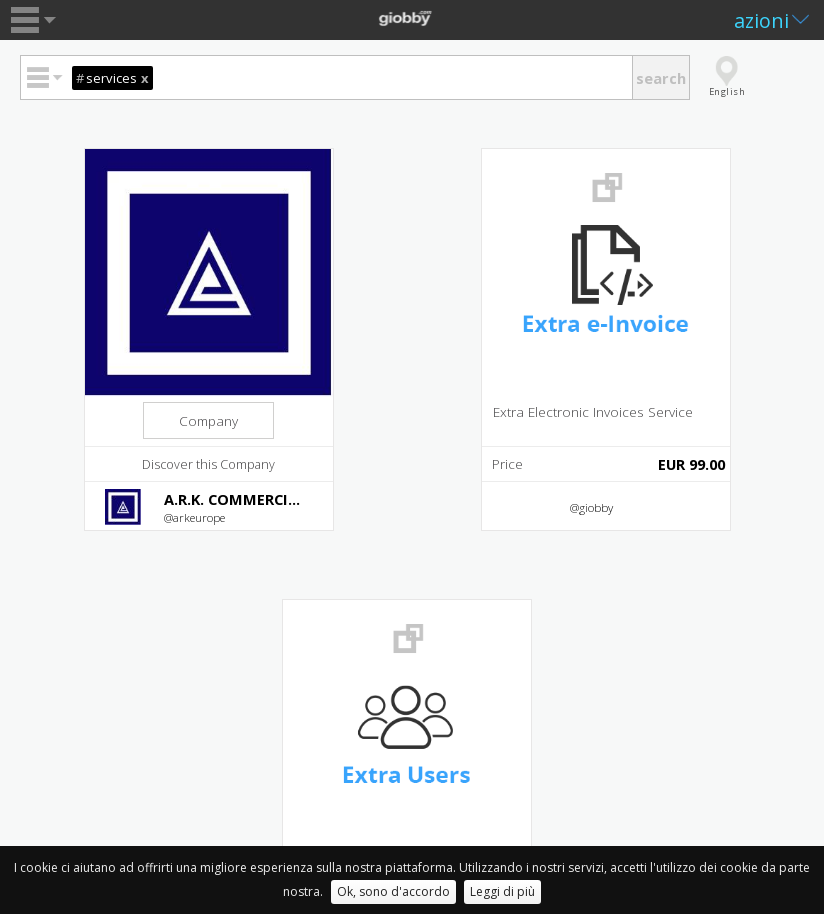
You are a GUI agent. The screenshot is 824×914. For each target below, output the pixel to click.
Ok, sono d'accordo (393, 891)
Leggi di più (502, 891)
